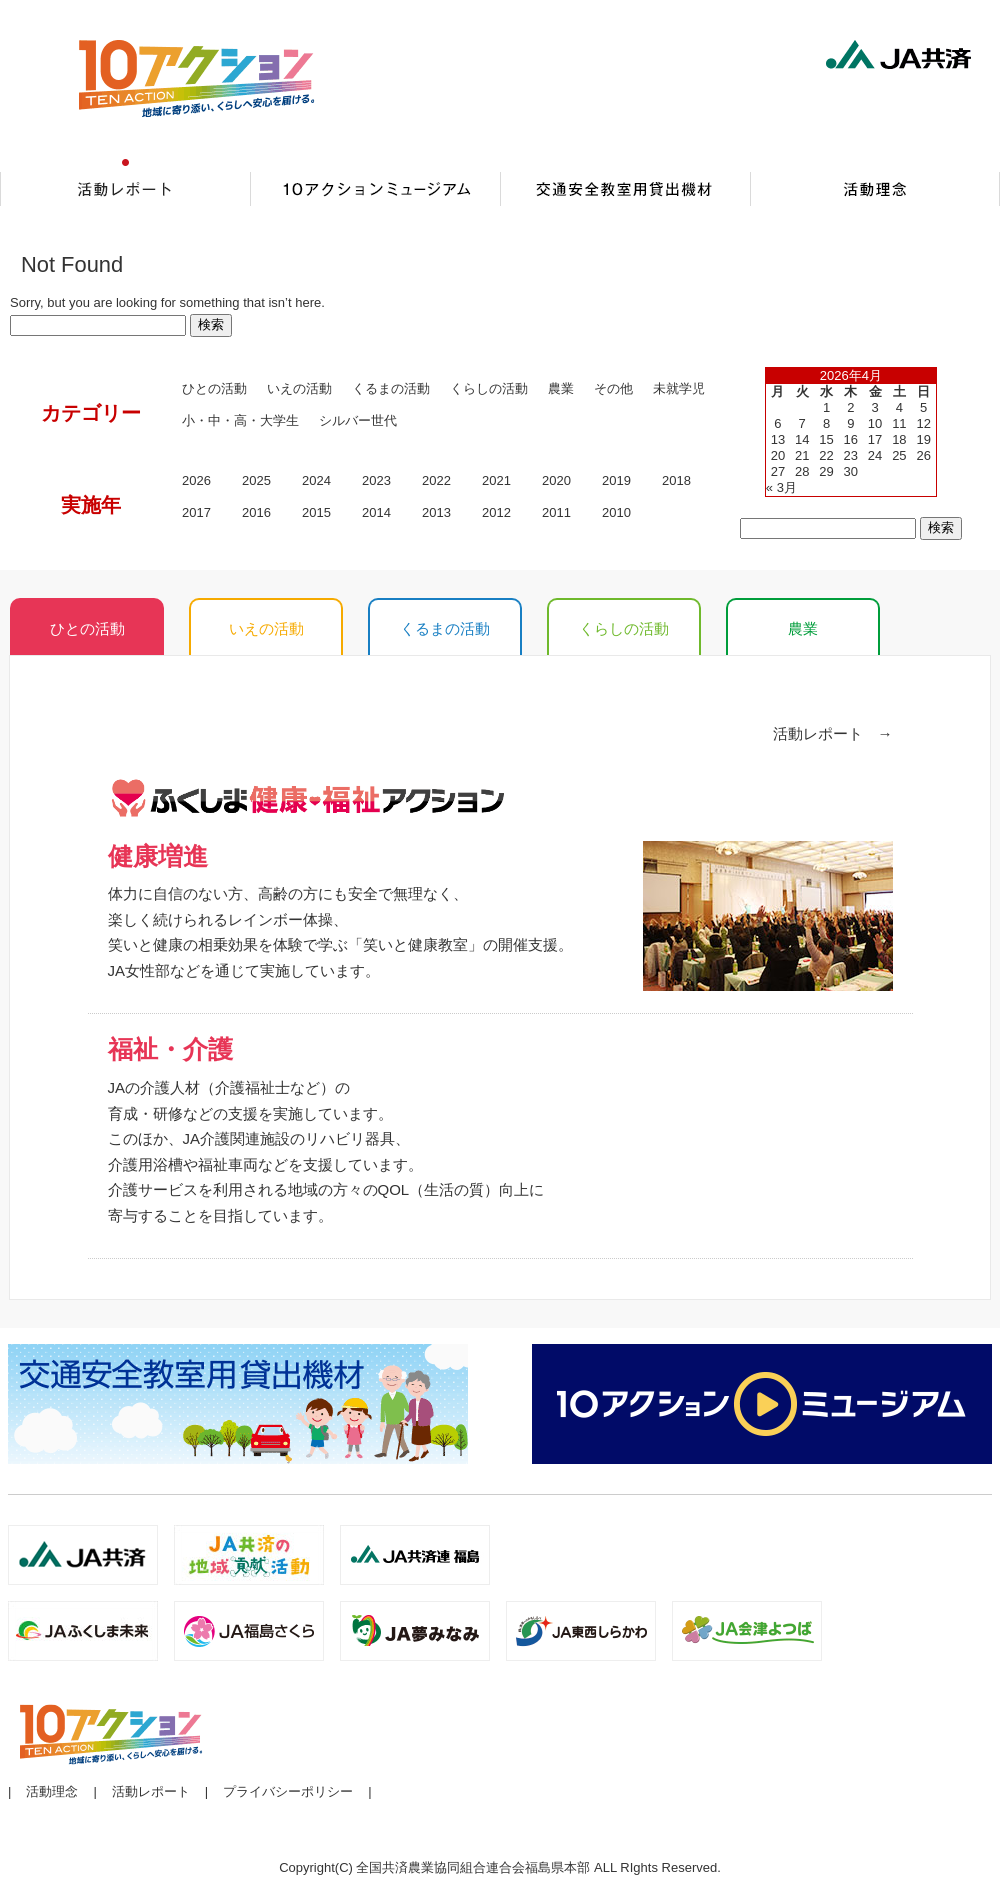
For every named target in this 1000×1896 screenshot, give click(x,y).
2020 (556, 480)
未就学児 (679, 388)
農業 (803, 628)
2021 (496, 480)
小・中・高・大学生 (240, 420)
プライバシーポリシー (288, 1791)
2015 (316, 512)
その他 (613, 388)
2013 (436, 512)
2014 (376, 512)
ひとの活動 (214, 388)
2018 (676, 480)
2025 (256, 480)
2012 (496, 512)
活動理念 (52, 1791)
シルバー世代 (358, 420)
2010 (616, 512)
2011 (556, 512)
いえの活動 (299, 388)
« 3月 (781, 487)
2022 (436, 480)
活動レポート (151, 1791)
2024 (316, 480)
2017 (196, 512)
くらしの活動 (489, 388)
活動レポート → (833, 733)
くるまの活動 (391, 388)
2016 (256, 512)
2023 (376, 480)
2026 (196, 480)
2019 (616, 480)
